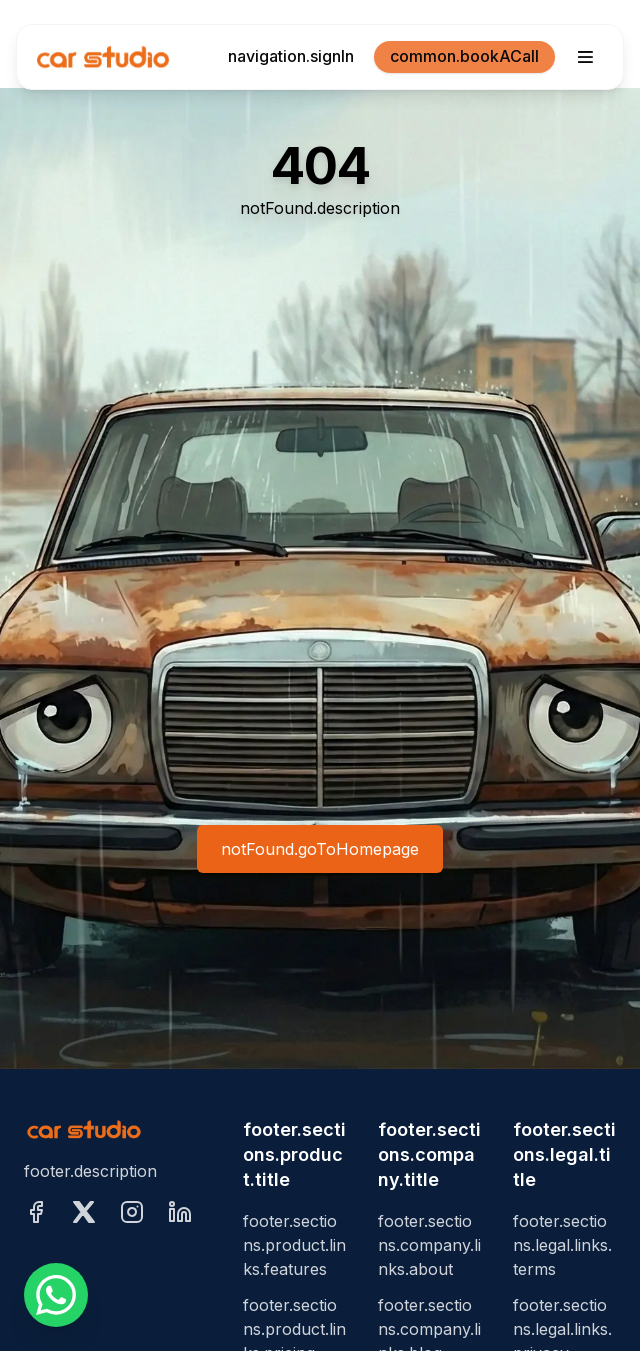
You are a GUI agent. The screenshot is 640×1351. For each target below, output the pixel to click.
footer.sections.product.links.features (294, 1245)
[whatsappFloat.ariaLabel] (56, 1295)
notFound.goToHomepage (320, 849)
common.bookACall (464, 56)
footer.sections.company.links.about (429, 1245)
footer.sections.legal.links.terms (562, 1245)
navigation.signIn (291, 56)
